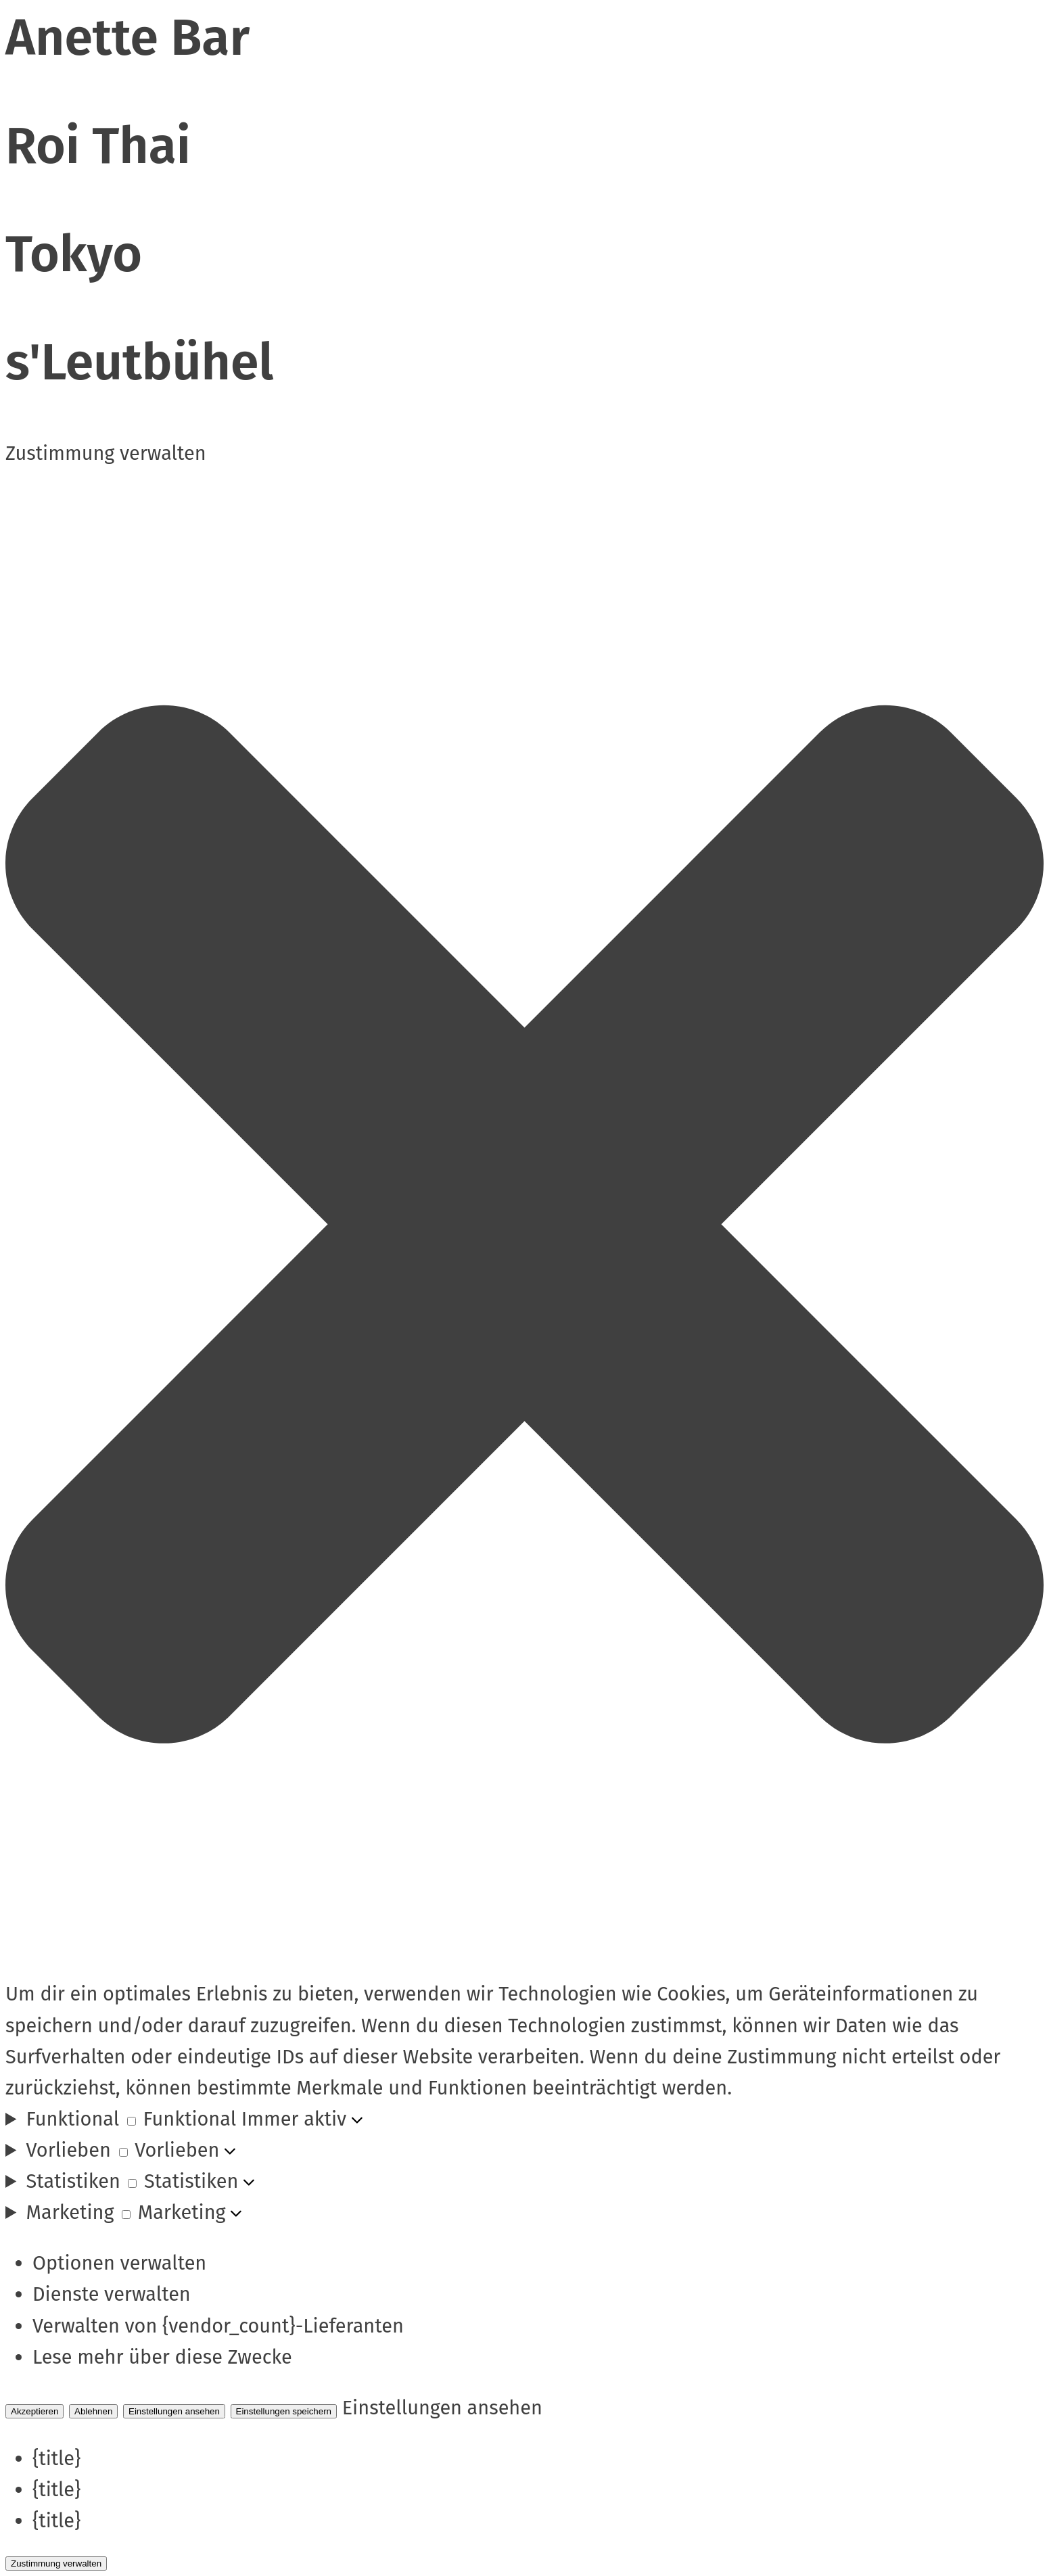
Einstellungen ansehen (174, 2411)
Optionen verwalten (119, 2263)
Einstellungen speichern (284, 2411)
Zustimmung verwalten (56, 2563)
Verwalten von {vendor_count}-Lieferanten (218, 2326)
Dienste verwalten (111, 2294)
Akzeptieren (34, 2411)
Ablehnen (93, 2411)
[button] (524, 1224)
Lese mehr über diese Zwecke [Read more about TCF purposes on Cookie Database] (162, 2357)
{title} (56, 2458)
